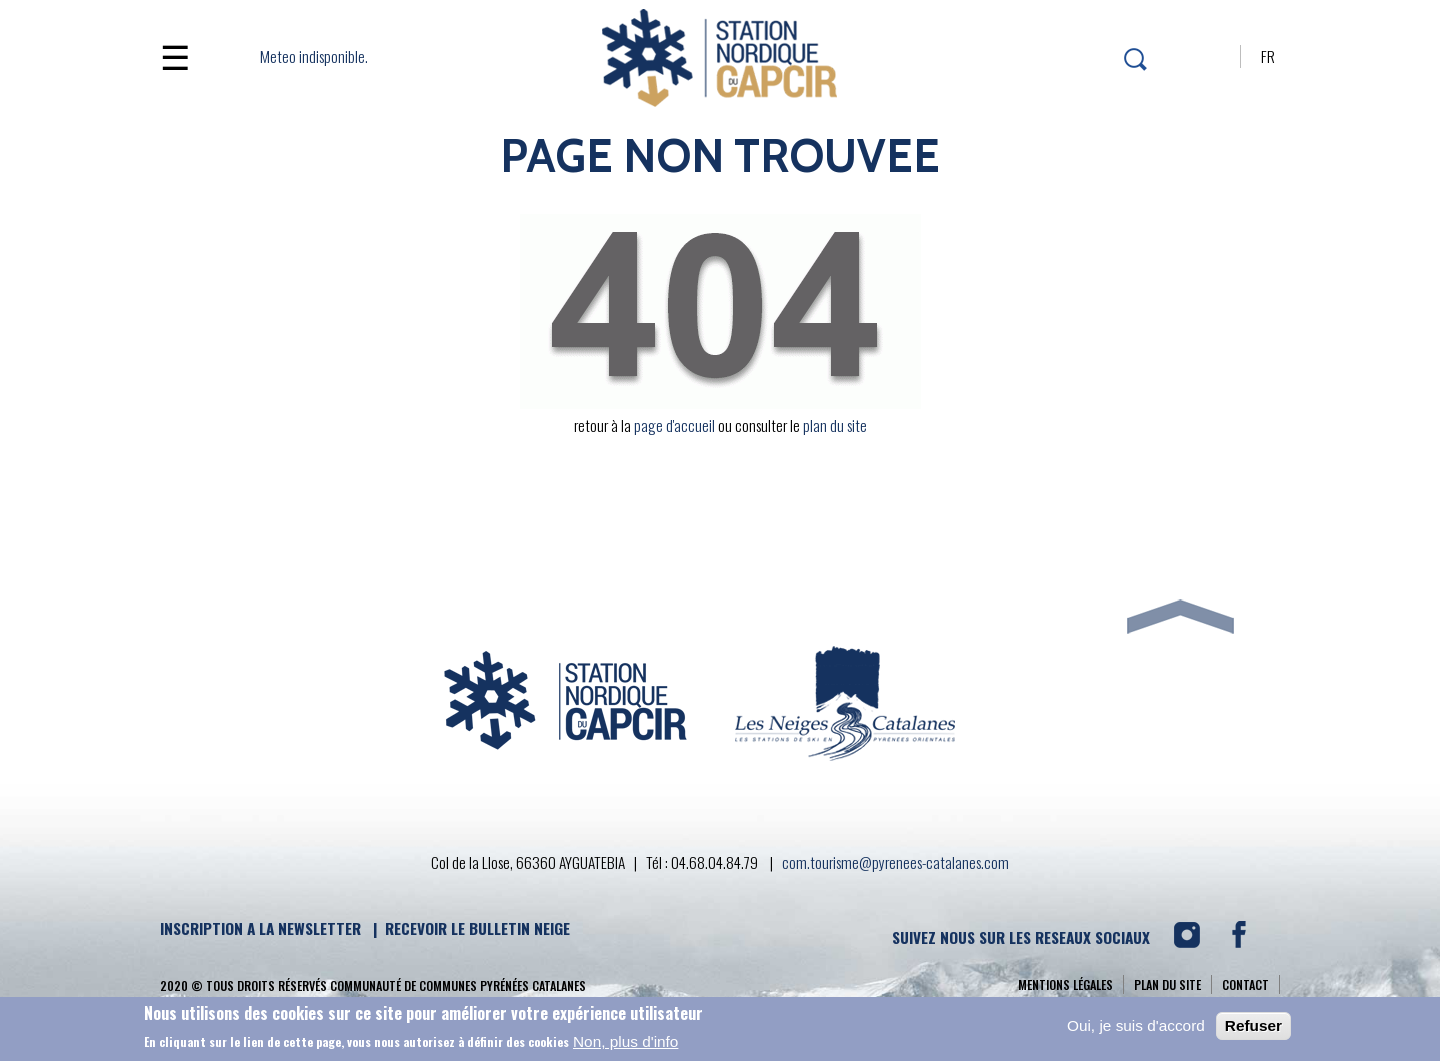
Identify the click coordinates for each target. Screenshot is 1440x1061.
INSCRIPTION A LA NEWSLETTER (260, 928)
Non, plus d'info (625, 1044)
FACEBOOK (1246, 941)
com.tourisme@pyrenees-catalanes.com (895, 862)
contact (1245, 984)
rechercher (1132, 60)
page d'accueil (674, 425)
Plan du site (1167, 984)
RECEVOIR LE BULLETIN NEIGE (477, 928)
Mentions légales (1065, 984)
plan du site (835, 425)
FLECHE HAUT (1180, 566)
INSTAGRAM (1192, 941)
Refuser (1253, 1028)
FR (1268, 56)
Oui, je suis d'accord (1136, 1028)
